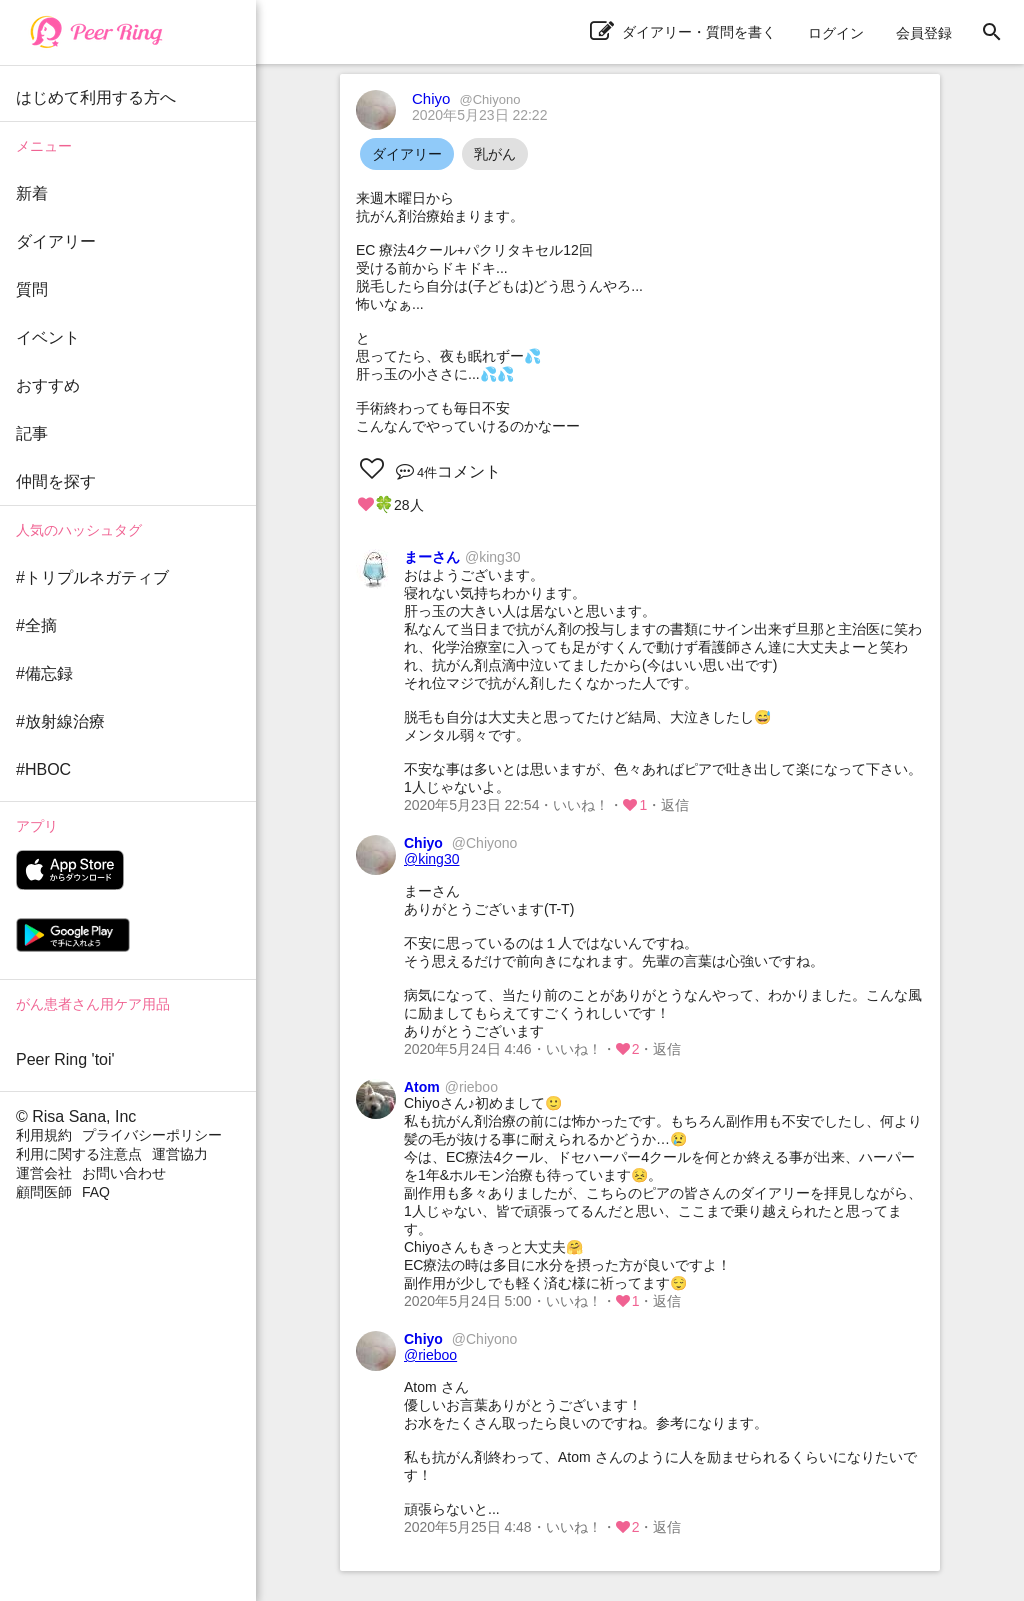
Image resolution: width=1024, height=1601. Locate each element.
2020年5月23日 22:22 (479, 115)
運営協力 (180, 1154)
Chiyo (466, 98)
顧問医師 (44, 1192)
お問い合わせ (124, 1173)
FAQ (96, 1192)
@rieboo (430, 1355)
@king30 (431, 859)
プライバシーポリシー (152, 1135)
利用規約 (44, 1135)
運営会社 (44, 1173)
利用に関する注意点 (79, 1154)
